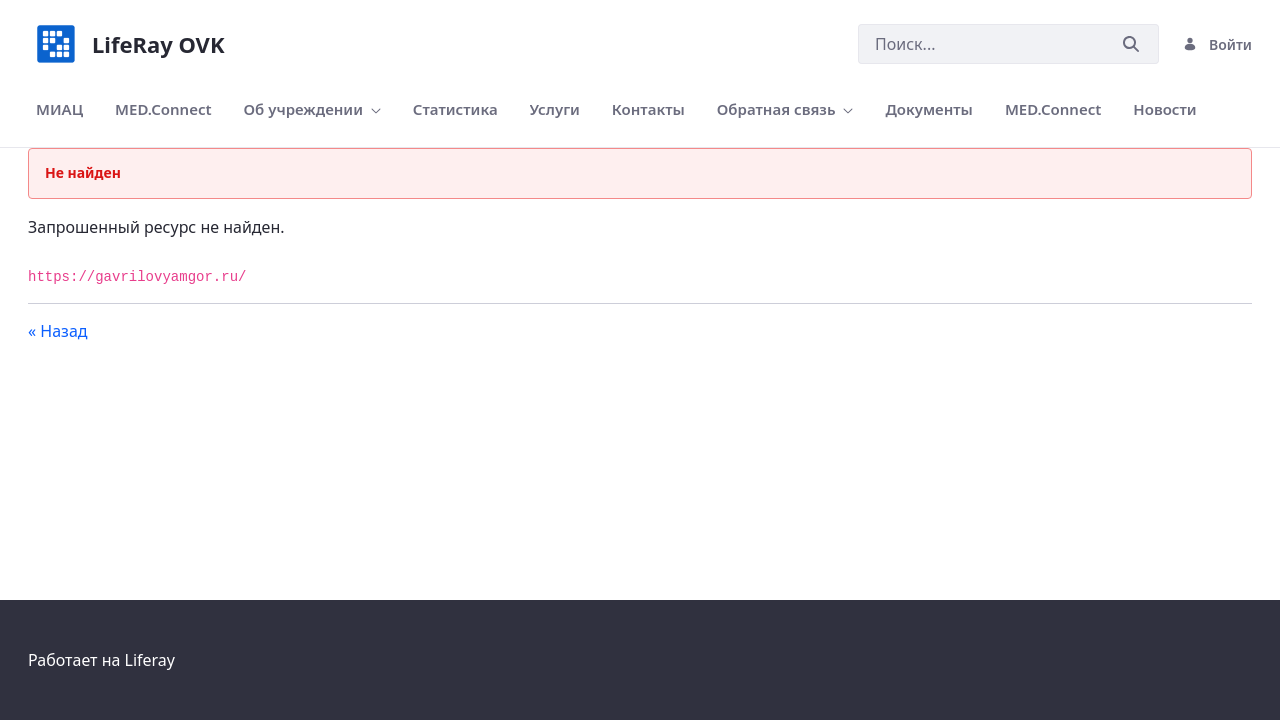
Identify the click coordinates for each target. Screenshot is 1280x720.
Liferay (150, 660)
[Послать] (1131, 44)
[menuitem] (59, 109)
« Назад (58, 331)
